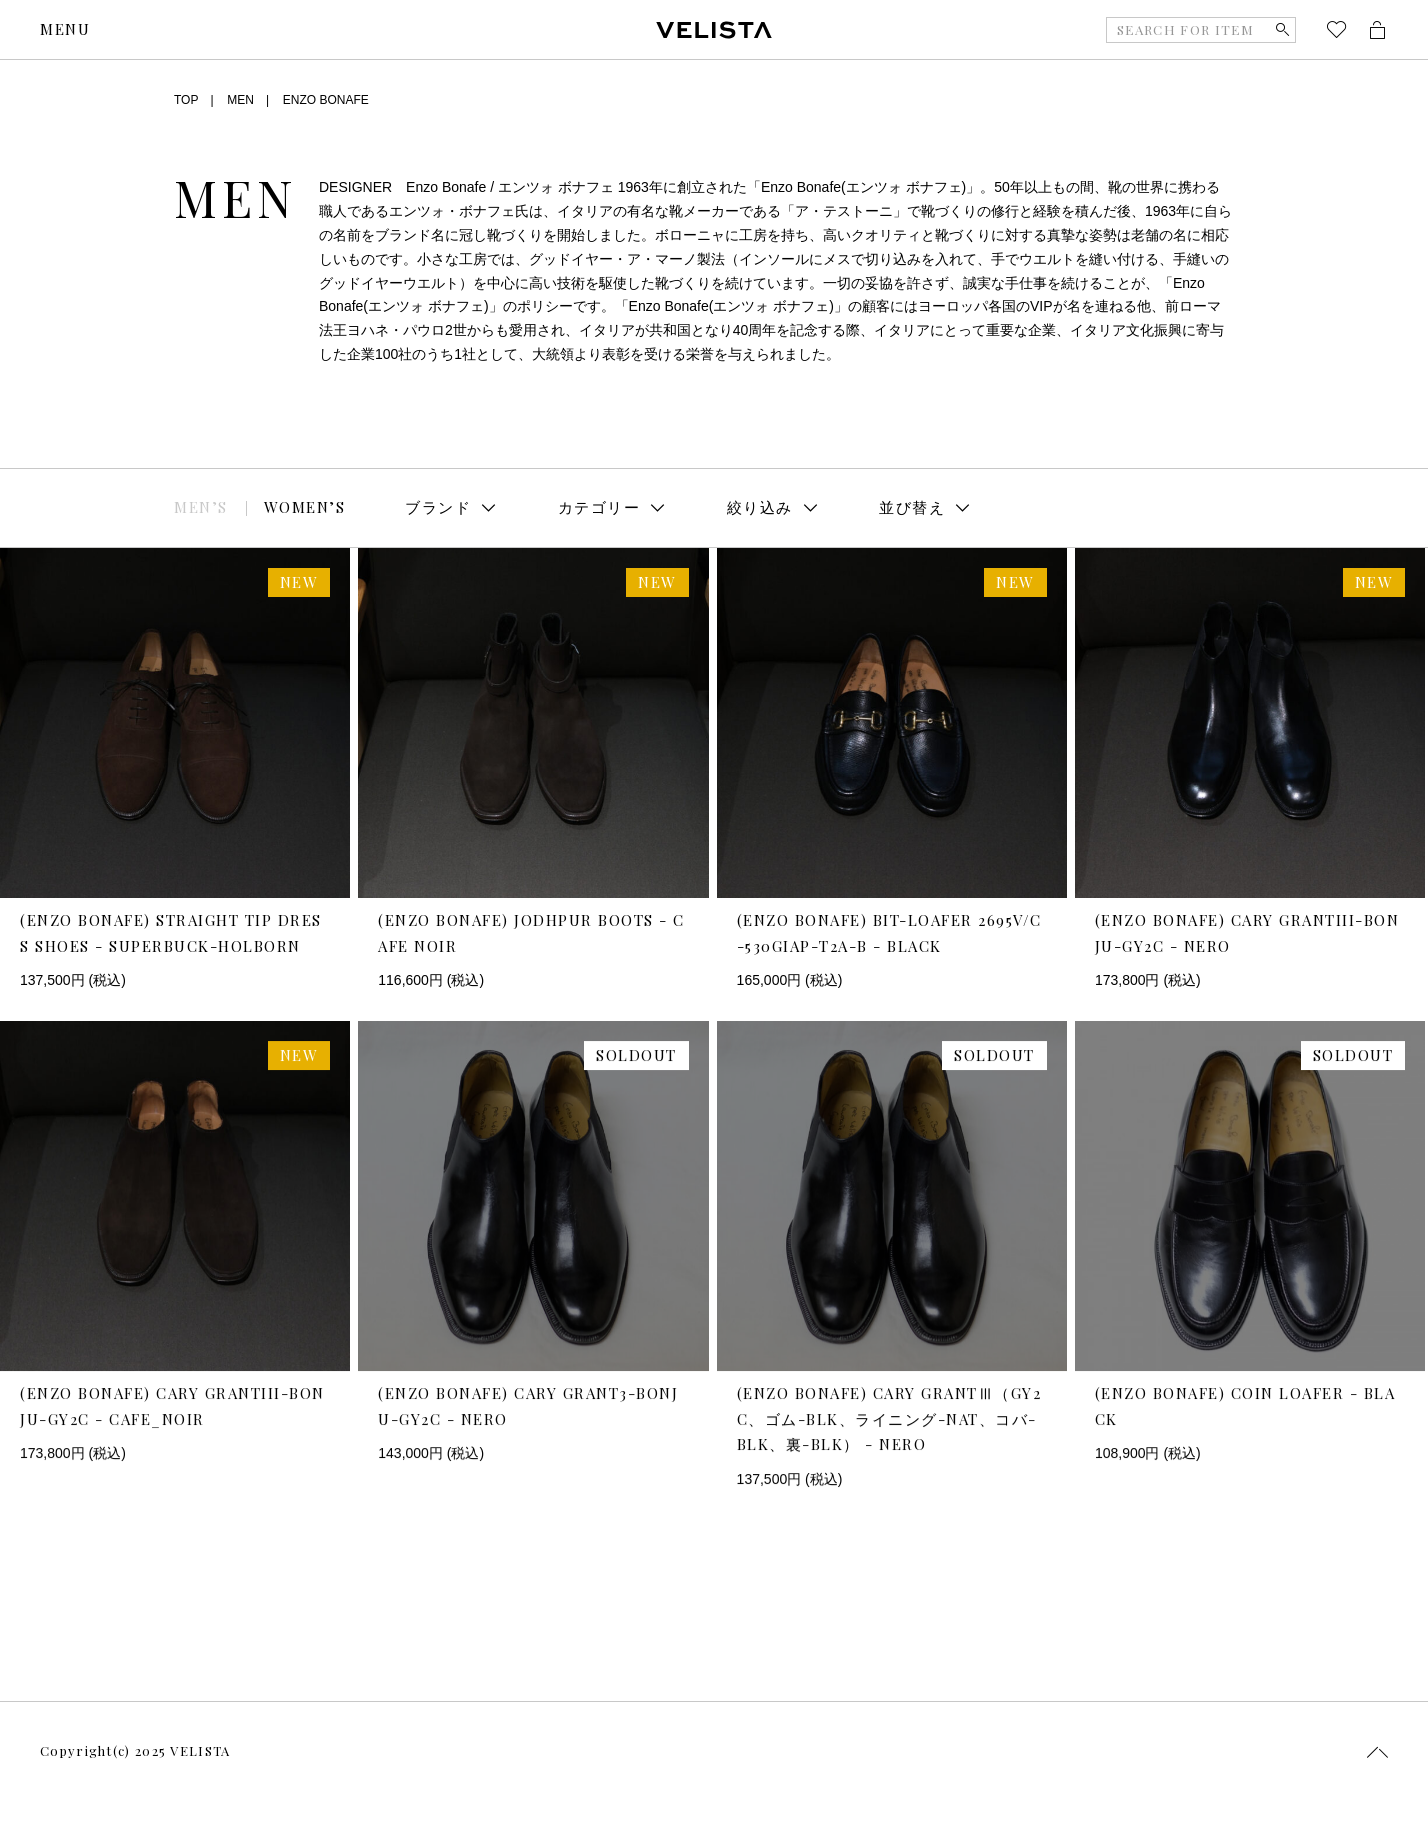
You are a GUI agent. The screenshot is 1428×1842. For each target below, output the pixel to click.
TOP (186, 100)
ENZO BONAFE (326, 100)
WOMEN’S (305, 507)
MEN (240, 100)
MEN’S (201, 507)
